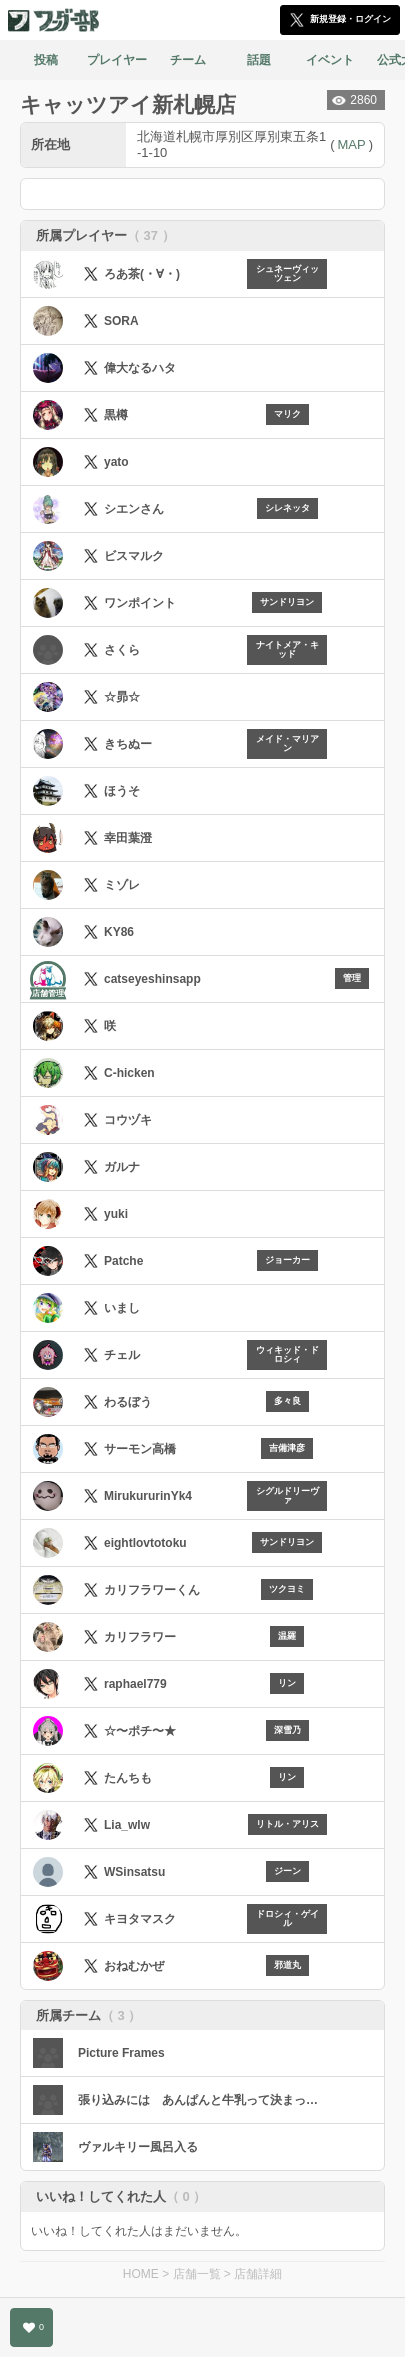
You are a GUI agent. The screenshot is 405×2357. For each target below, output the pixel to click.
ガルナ (122, 1167)
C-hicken (129, 1073)
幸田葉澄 (128, 838)
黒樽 (116, 415)
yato (116, 462)
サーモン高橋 (140, 1449)
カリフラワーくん (152, 1590)
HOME (141, 2274)
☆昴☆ (122, 697)
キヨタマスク (140, 1919)
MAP (351, 144)
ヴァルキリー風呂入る (138, 2147)
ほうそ (122, 791)
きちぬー (128, 744)
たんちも (128, 1778)
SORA (121, 321)
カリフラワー (140, 1637)
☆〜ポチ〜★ (140, 1731)
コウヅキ (128, 1120)
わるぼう (128, 1402)
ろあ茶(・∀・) (142, 274)
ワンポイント (140, 603)
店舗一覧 (197, 2274)
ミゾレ (122, 885)
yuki (116, 1214)
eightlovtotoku (145, 1543)
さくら (122, 650)
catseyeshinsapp (152, 979)
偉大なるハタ (140, 368)
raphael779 (135, 1684)
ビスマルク (134, 556)
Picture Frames (121, 2053)
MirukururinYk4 (148, 1496)
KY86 (119, 932)
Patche (123, 1261)
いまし (122, 1308)
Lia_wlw (127, 1825)
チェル (122, 1355)
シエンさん (134, 509)
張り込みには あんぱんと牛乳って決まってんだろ (202, 2100)
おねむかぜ (134, 1966)
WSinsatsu (134, 1872)
